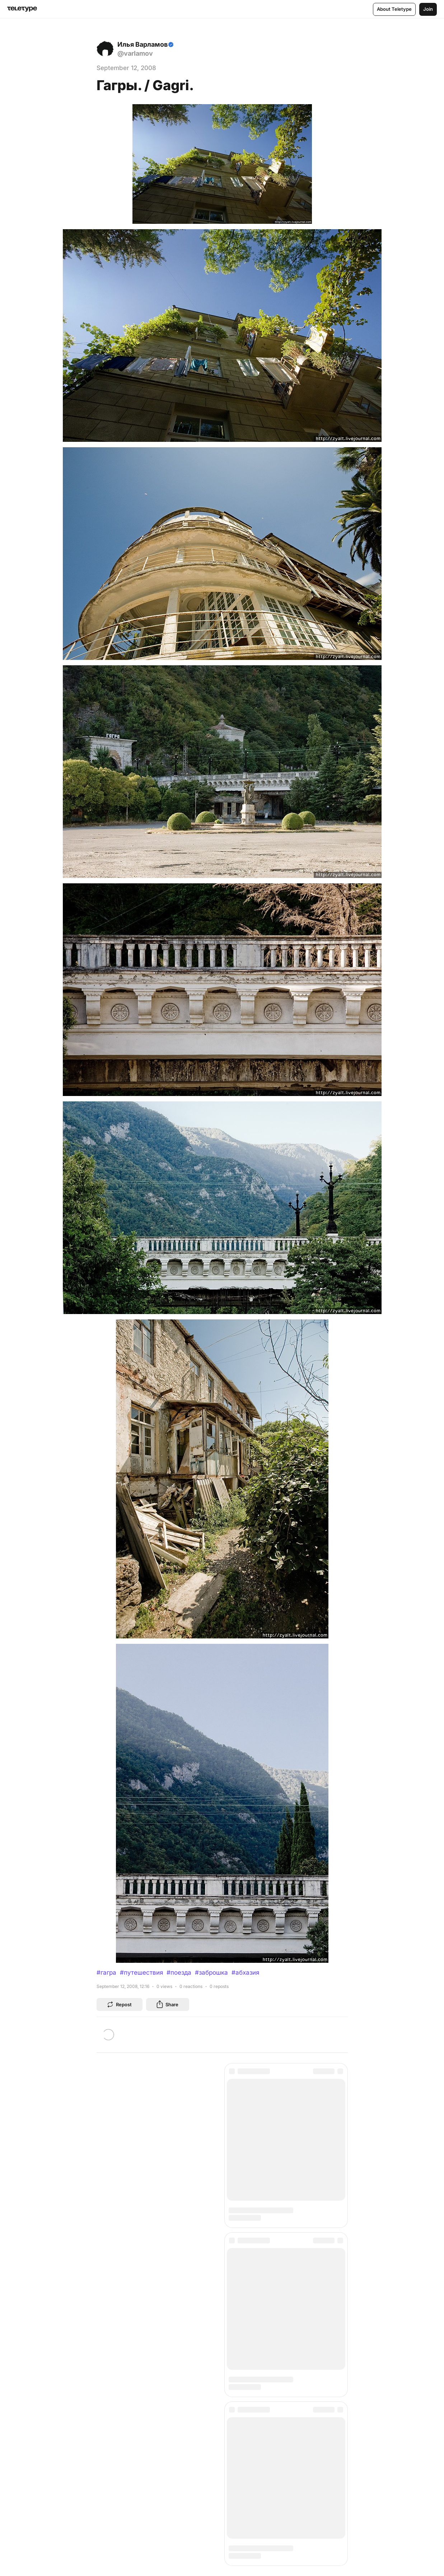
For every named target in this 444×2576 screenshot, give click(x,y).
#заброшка (211, 1972)
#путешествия (141, 1972)
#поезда (179, 1972)
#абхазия (245, 1972)
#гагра (106, 1972)
